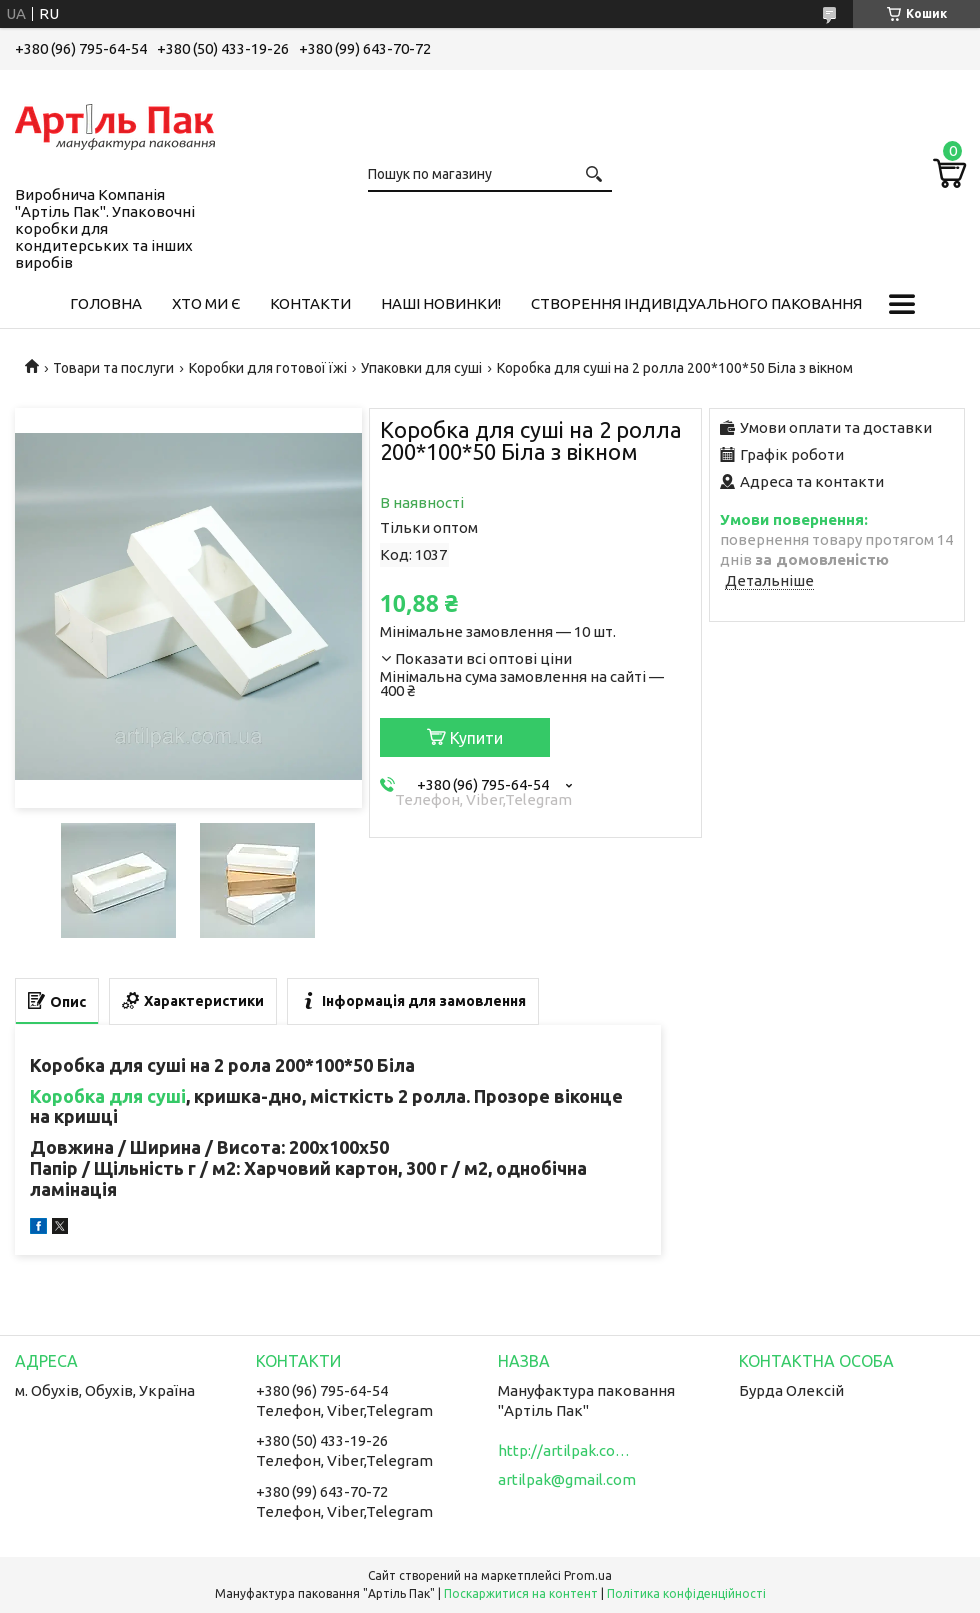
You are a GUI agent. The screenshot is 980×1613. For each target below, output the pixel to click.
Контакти (310, 303)
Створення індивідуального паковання (696, 303)
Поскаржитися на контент (521, 1593)
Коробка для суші (108, 1096)
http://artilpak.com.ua (568, 1450)
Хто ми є (206, 303)
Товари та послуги (113, 368)
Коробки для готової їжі (268, 368)
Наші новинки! (441, 303)
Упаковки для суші (421, 368)
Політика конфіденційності (686, 1593)
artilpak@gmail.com (567, 1479)
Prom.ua (588, 1575)
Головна (106, 303)
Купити (476, 738)
